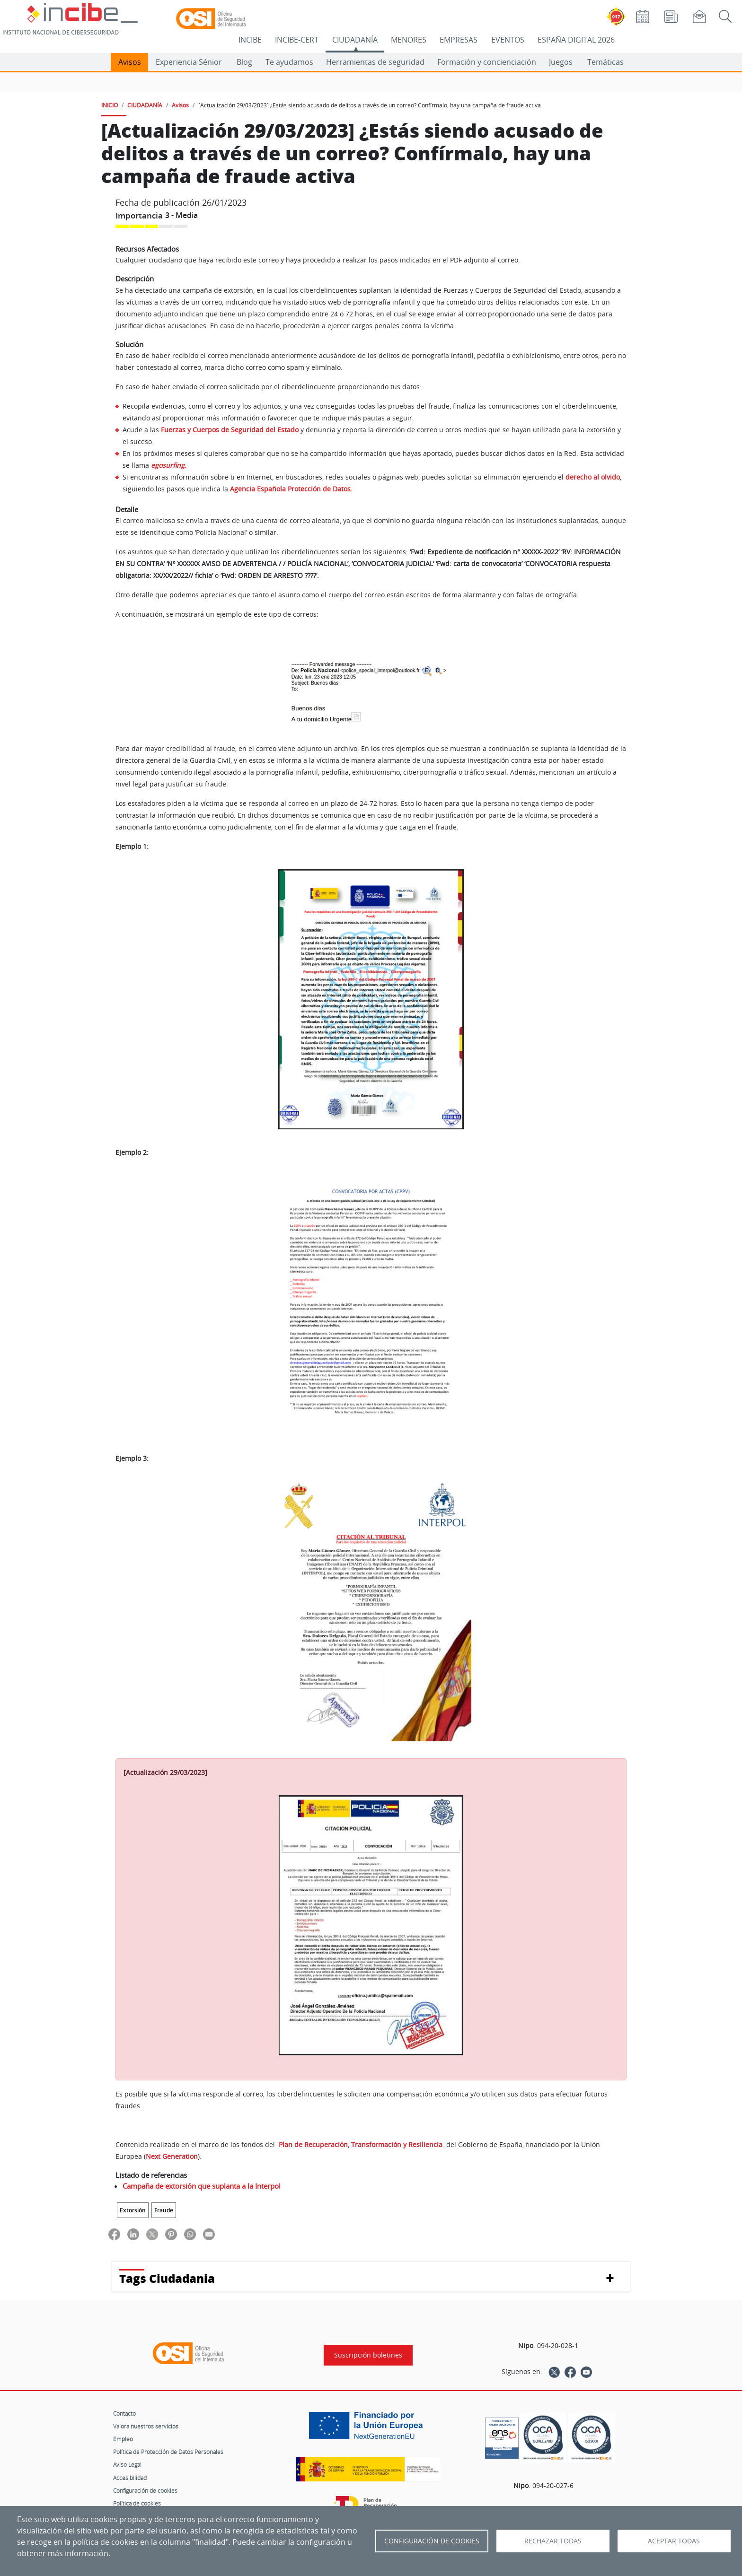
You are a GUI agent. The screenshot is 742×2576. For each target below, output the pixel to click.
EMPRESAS (458, 40)
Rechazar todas (553, 2541)
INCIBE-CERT (296, 40)
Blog (244, 62)
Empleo (123, 2439)
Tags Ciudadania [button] (167, 2278)
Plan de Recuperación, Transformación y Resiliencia (361, 2144)
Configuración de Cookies (431, 2541)
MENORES (408, 40)
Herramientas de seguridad (375, 62)
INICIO (109, 105)
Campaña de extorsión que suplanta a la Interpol (202, 2186)
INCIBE (250, 40)
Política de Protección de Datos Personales (168, 2451)
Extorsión (133, 2210)
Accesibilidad (130, 2477)
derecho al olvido (592, 476)
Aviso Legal (127, 2464)
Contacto (124, 2413)
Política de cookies (137, 2503)
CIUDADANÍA (355, 40)
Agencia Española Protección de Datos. (291, 488)
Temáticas (605, 62)
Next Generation (172, 2156)
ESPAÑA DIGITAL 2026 (576, 40)
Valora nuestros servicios (145, 2426)
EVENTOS (507, 40)
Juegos (561, 62)
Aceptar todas (674, 2541)
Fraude (163, 2210)
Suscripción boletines (368, 2355)
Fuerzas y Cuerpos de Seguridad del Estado (230, 429)
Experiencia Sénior (189, 62)
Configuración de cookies (145, 2490)
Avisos (129, 62)
